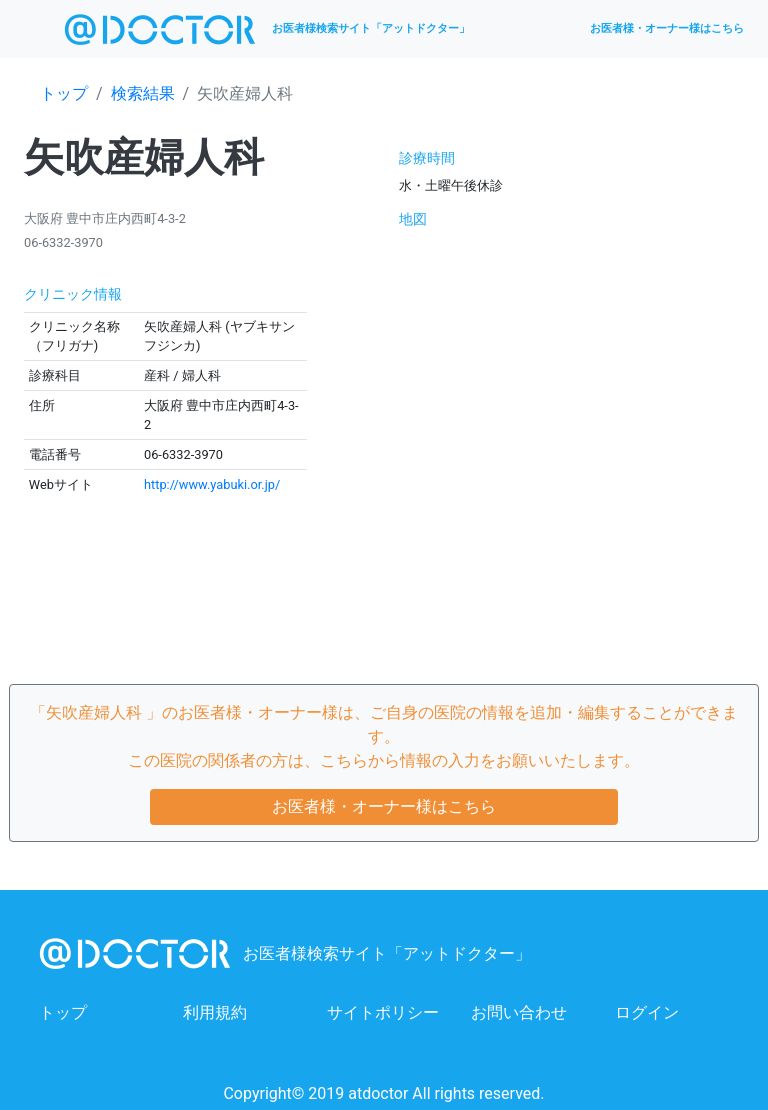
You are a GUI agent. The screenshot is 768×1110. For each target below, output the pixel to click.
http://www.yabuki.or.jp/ (212, 484)
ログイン (647, 1012)
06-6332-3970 (63, 242)
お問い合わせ (519, 1012)
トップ (64, 93)
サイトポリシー (383, 1012)
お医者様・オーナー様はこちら (667, 28)
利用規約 (215, 1012)
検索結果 (143, 93)
